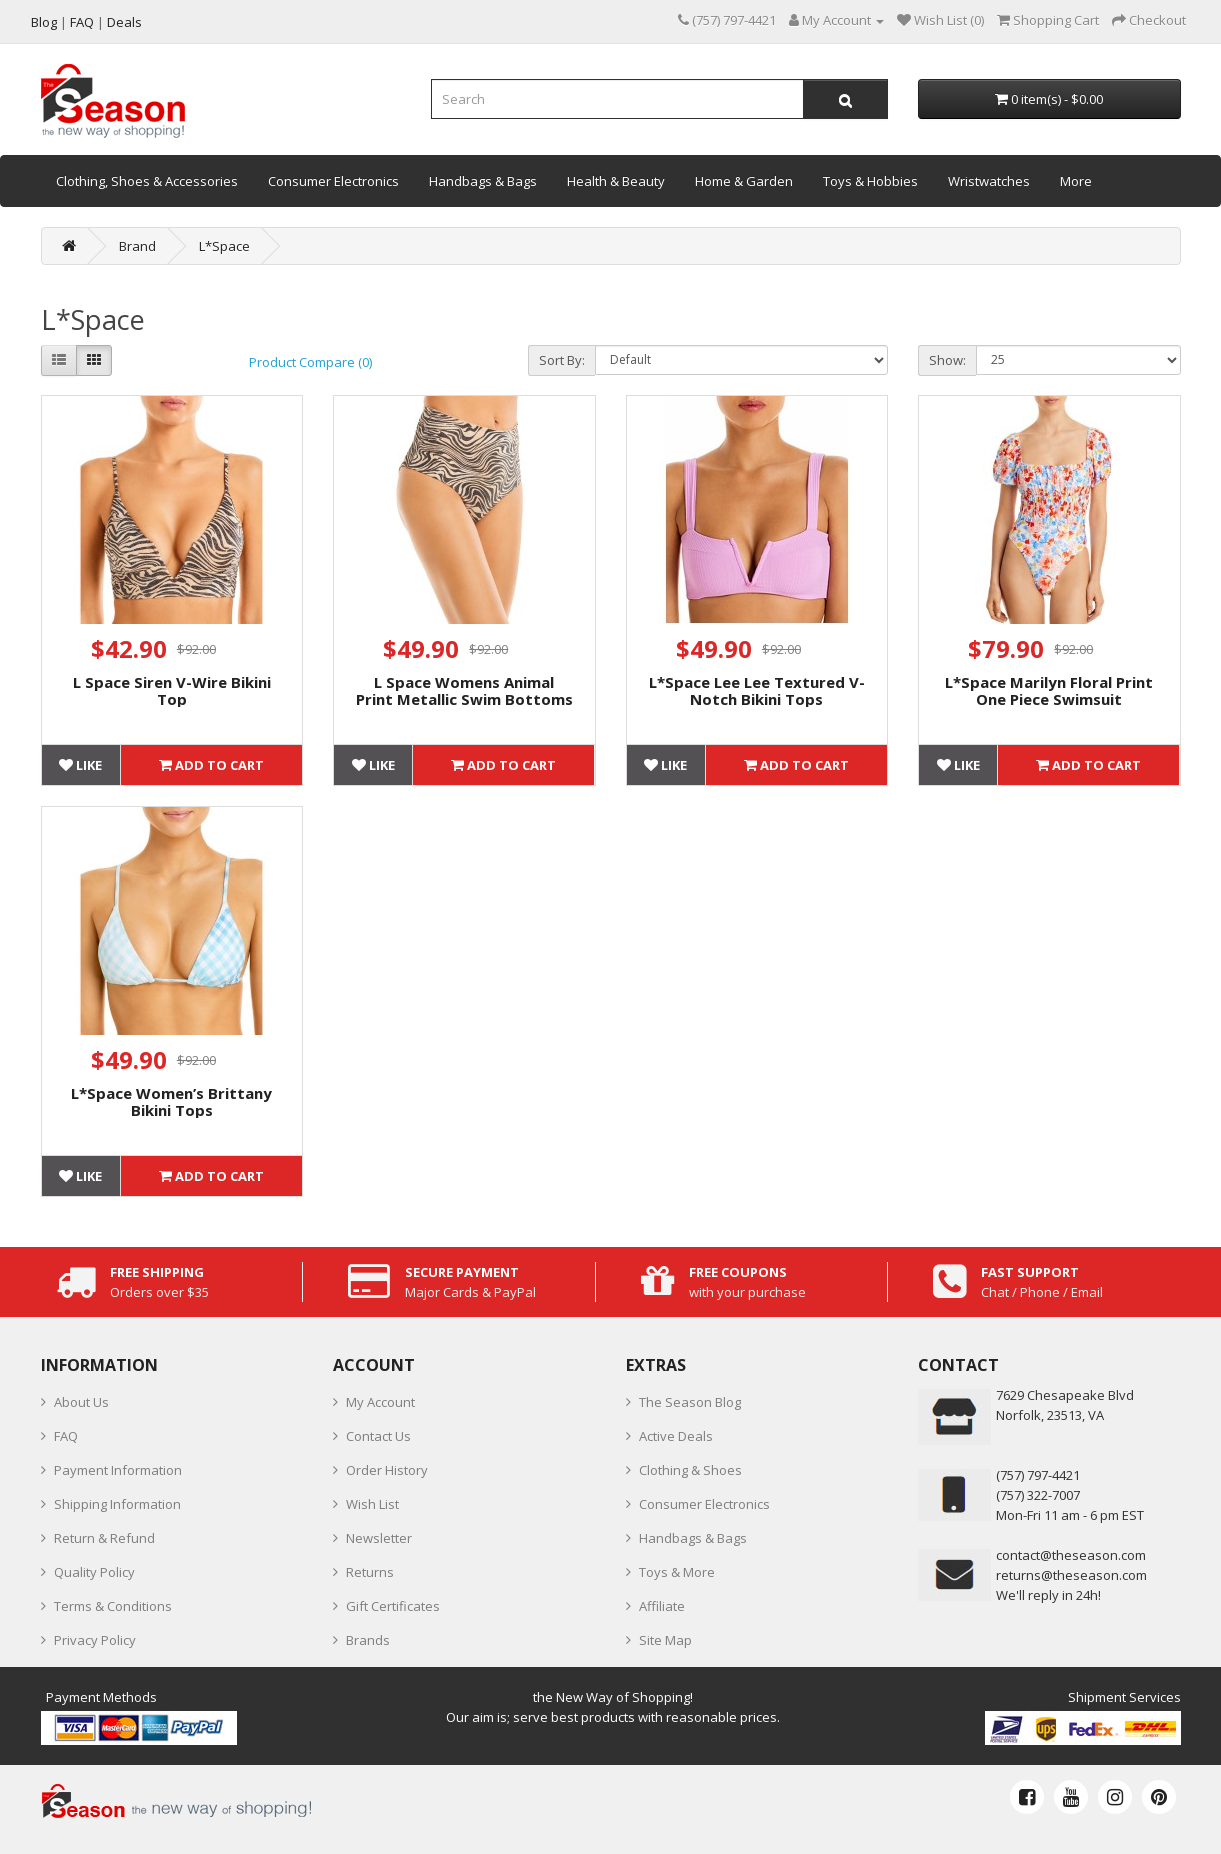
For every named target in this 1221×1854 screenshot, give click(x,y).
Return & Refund (104, 1538)
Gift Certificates (393, 1606)
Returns (370, 1572)
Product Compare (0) (310, 362)
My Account (380, 1402)
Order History (387, 1470)
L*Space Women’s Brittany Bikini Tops (171, 1101)
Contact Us (378, 1436)
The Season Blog (690, 1402)
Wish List (372, 1504)
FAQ (66, 1436)
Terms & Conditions (113, 1606)
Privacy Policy (95, 1640)
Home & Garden (744, 181)
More (1076, 181)
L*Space (224, 246)
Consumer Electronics (333, 181)
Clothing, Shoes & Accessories (147, 181)
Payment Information (118, 1470)
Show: (947, 360)
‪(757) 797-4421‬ (1038, 1475)
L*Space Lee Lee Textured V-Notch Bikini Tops (757, 690)
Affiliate (662, 1606)
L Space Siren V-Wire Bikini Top (172, 690)
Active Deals (676, 1436)
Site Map (665, 1640)
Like (80, 765)
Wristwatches (989, 181)
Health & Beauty (616, 181)
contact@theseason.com (1071, 1555)
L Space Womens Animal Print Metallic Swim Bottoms (464, 690)
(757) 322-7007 (1038, 1495)
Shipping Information (117, 1504)
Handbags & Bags (483, 181)
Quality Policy (94, 1572)
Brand (137, 246)
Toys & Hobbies (870, 181)
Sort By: (562, 360)
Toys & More (677, 1572)
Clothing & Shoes (690, 1470)
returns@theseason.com (1071, 1575)
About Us (81, 1402)
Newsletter (379, 1538)
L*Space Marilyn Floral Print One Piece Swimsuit (1049, 690)
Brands (368, 1640)
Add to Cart (211, 765)
